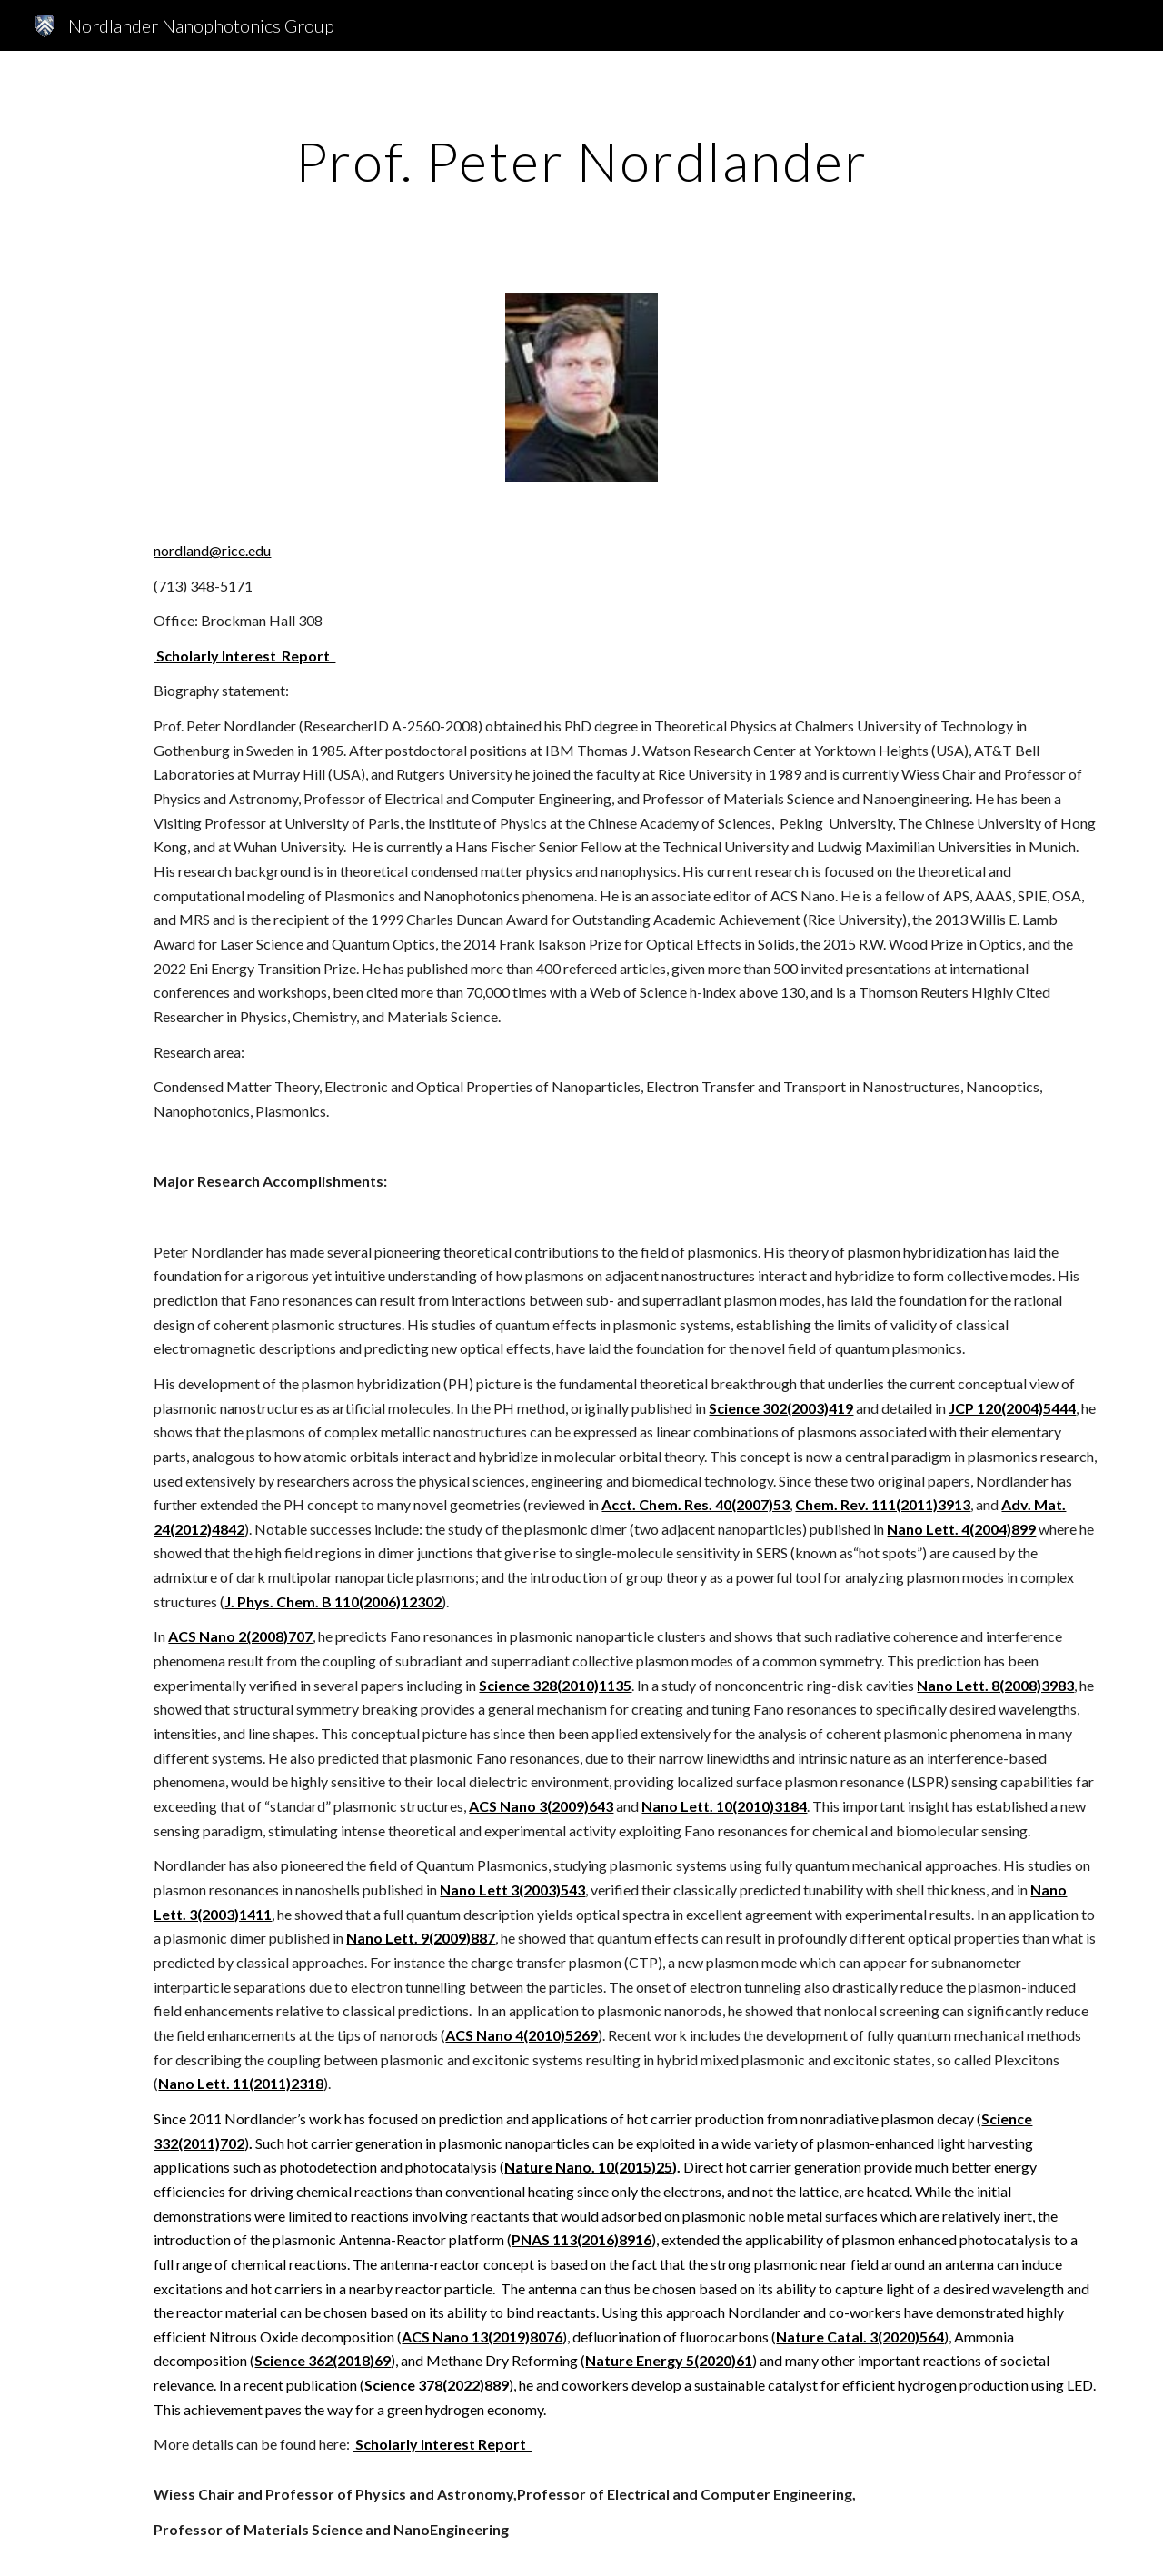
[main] (581, 161)
